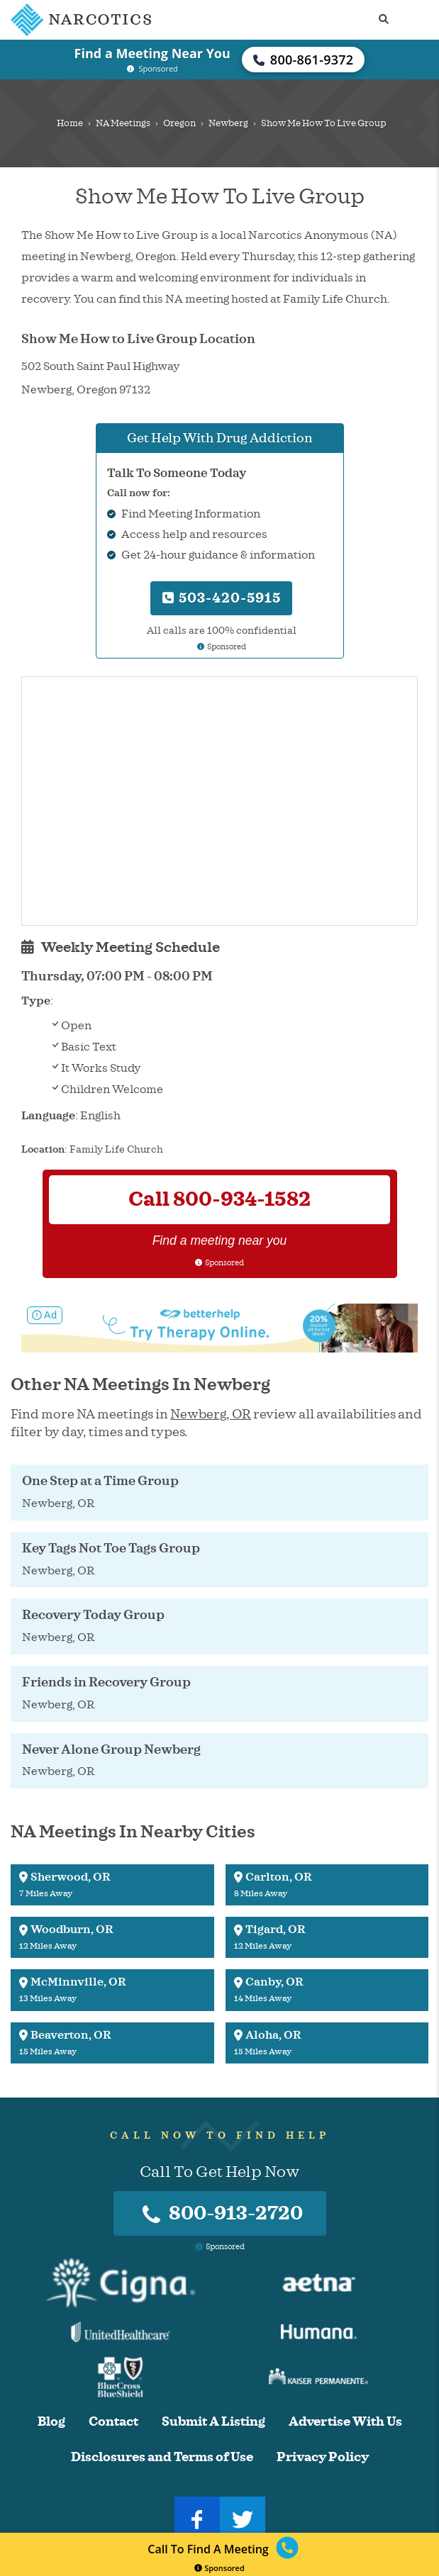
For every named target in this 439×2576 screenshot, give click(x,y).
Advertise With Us (345, 2422)
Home (70, 123)
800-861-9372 (303, 59)
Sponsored (219, 2568)
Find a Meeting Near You (152, 53)
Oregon (179, 123)
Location (43, 1149)
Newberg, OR (210, 1414)
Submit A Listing (213, 2422)
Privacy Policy (323, 2457)
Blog (51, 2422)
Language (48, 1116)
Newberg (228, 123)
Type (35, 1001)
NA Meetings (123, 123)
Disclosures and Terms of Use (162, 2457)
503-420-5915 (221, 598)
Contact (113, 2422)
